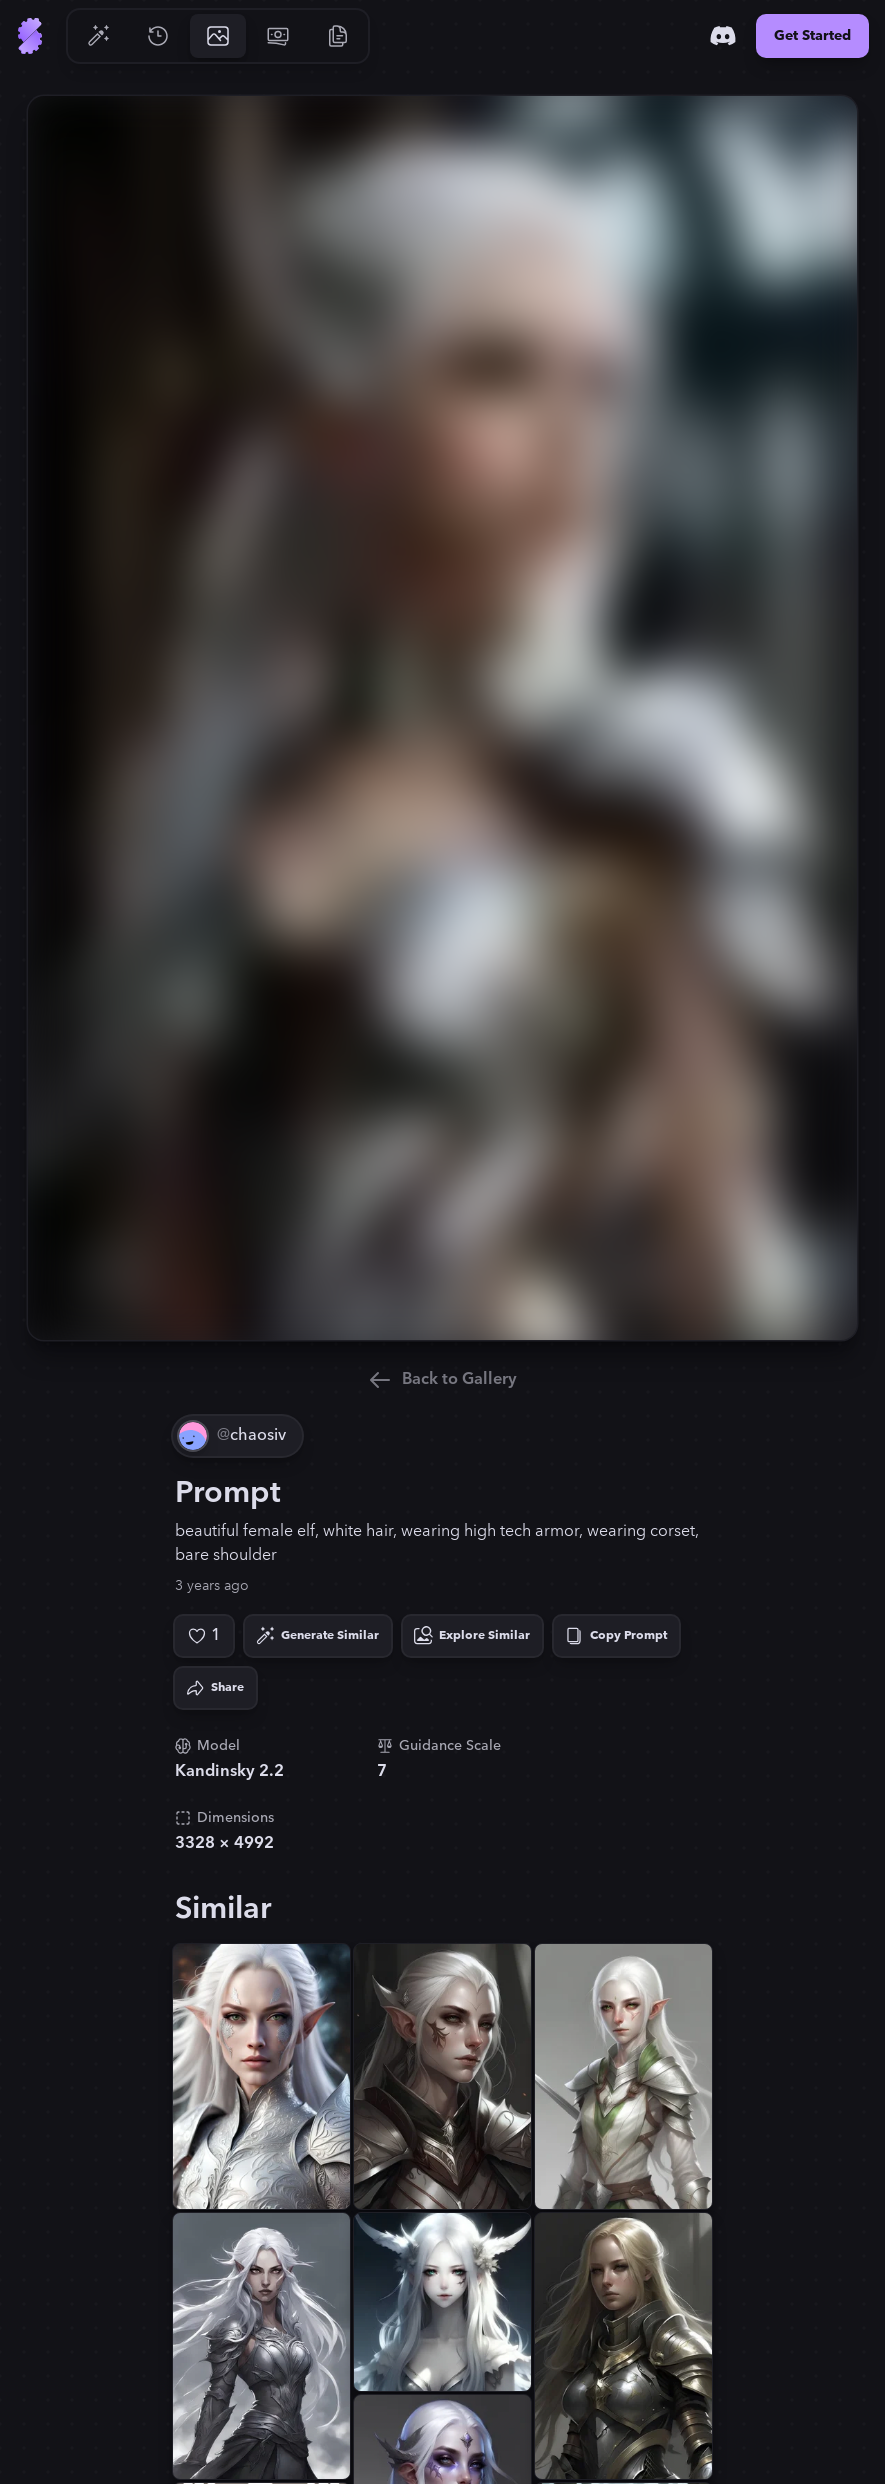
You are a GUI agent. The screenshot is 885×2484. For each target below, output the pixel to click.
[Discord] (723, 36)
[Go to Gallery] (218, 36)
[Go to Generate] (98, 36)
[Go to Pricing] (278, 36)
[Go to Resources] (338, 36)
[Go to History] (158, 36)
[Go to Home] (30, 36)
